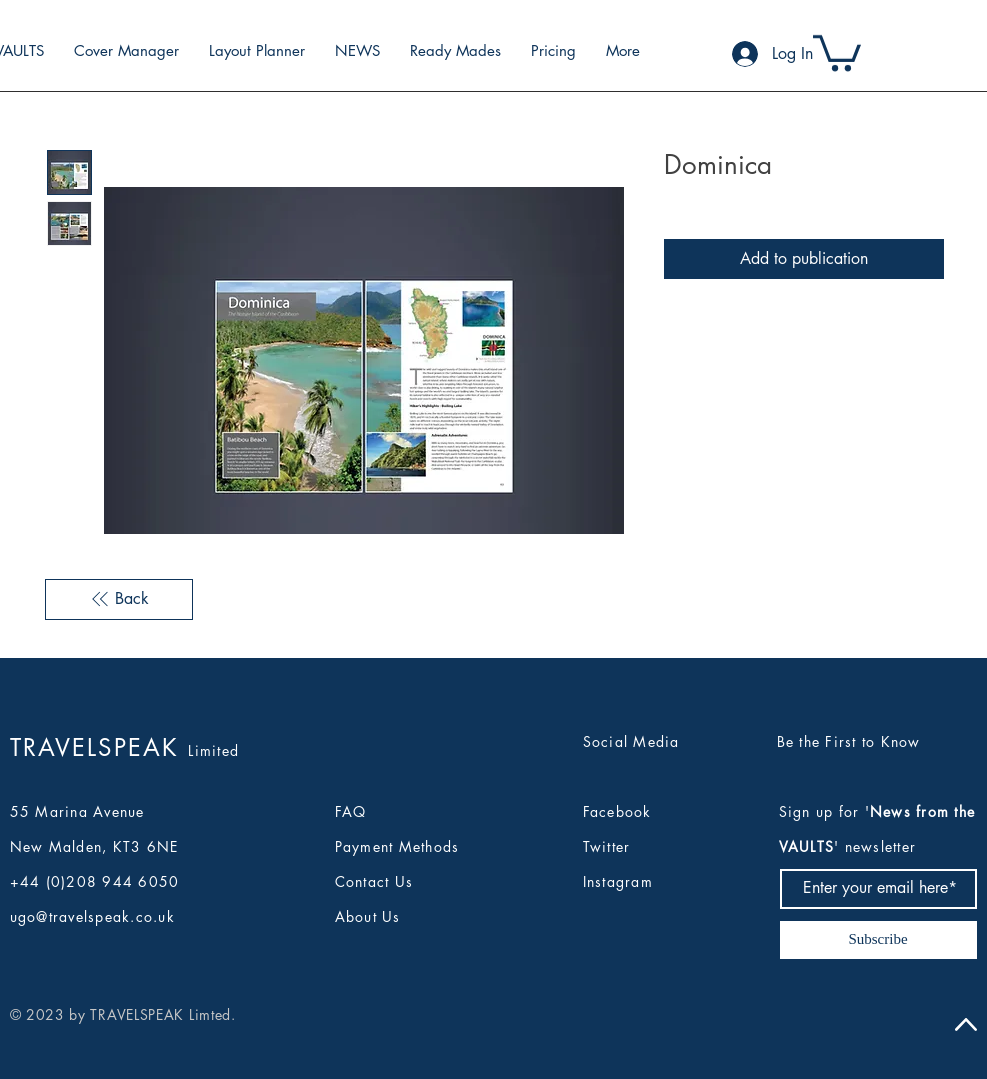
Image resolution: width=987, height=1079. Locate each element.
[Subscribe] (878, 940)
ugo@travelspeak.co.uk (92, 916)
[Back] (119, 599)
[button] (837, 51)
